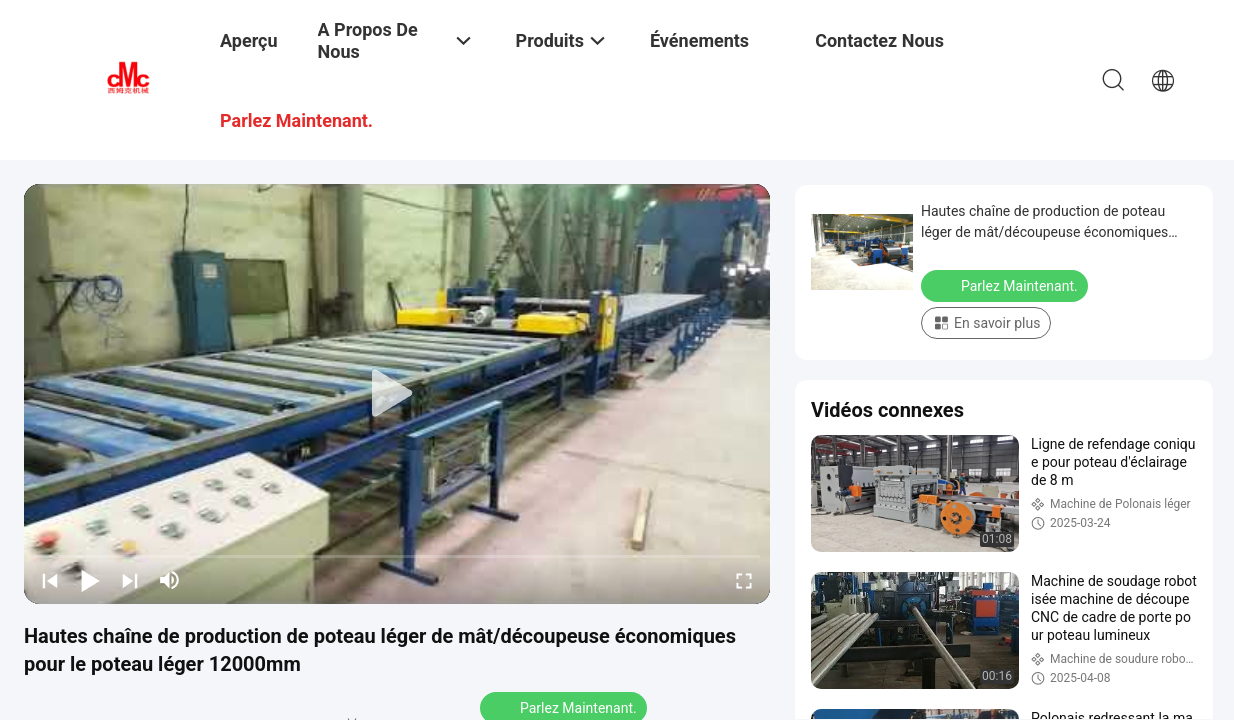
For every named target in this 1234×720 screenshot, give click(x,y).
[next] (130, 580)
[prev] (50, 580)
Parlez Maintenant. (1006, 285)
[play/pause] (90, 580)
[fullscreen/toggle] (744, 580)
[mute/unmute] (170, 580)
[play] (397, 394)
